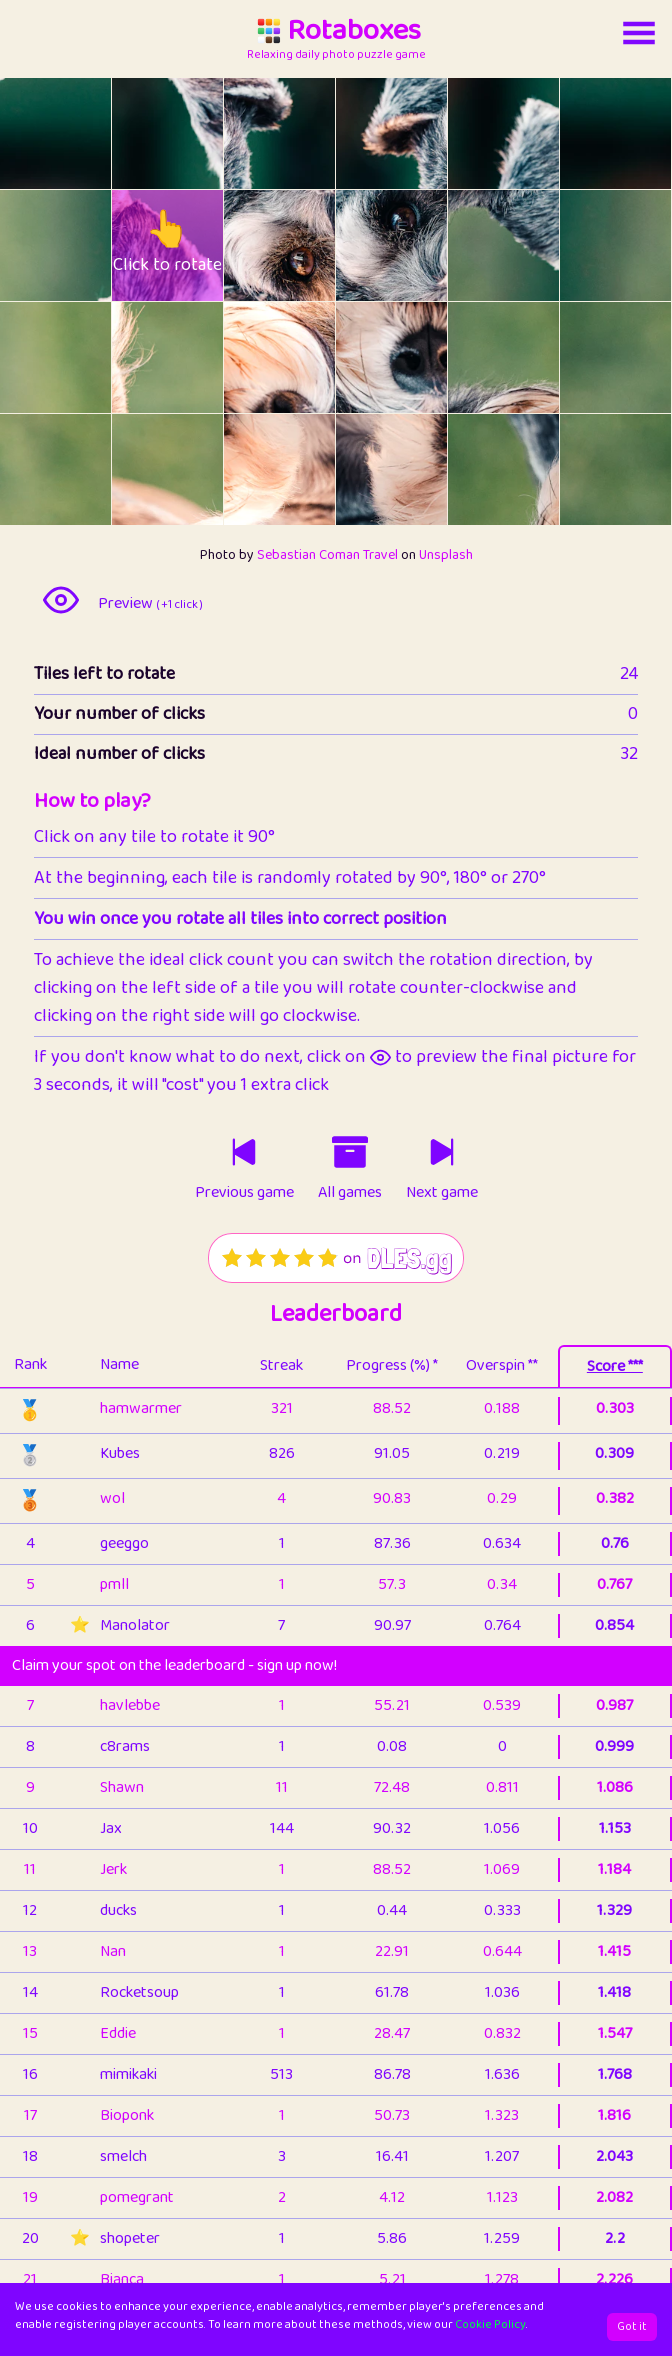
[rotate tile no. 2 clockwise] (308, 133)
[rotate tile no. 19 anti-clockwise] (140, 469)
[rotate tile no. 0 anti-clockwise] (28, 133)
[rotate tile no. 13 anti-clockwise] (140, 357)
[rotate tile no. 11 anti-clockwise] (588, 245)
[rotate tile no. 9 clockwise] (420, 245)
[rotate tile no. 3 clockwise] (420, 133)
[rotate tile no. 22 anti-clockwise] (476, 469)
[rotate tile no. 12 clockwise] (84, 357)
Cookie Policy (490, 2324)
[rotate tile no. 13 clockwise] (196, 357)
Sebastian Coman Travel (327, 555)
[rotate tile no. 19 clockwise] (196, 469)
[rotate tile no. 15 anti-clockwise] (364, 357)
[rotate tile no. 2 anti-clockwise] (252, 133)
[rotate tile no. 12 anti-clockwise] (28, 357)
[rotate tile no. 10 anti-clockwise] (476, 245)
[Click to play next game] (442, 1152)
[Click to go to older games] (350, 1152)
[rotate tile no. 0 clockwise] (84, 133)
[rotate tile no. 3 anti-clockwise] (364, 133)
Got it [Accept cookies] (632, 2326)
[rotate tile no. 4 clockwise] (532, 133)
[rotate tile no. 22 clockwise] (532, 469)
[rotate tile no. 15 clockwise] (420, 357)
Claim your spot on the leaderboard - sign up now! (174, 1665)
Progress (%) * (392, 1365)
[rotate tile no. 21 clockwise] (420, 469)
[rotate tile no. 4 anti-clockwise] (476, 133)
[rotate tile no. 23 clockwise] (644, 469)
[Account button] (639, 33)
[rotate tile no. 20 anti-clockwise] (252, 469)
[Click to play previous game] (244, 1152)
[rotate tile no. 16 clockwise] (532, 357)
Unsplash (446, 555)
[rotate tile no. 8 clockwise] (308, 245)
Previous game (244, 1193)
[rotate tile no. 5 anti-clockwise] (588, 133)
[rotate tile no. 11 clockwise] (644, 245)
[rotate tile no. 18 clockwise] (84, 469)
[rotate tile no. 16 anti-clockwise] (476, 357)
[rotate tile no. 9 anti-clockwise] (364, 245)
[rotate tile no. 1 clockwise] (196, 133)
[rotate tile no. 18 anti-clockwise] (28, 469)
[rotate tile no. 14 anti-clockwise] (252, 357)
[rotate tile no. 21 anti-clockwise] (364, 469)
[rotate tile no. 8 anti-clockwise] (252, 245)
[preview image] (61, 600)
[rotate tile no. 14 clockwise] (308, 357)
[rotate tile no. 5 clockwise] (644, 133)
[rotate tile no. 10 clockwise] (532, 245)
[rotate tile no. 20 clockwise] (308, 469)
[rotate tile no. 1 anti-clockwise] (140, 133)
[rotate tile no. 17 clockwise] (644, 357)
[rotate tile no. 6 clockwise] (84, 245)
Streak (281, 1365)
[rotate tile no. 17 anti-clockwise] (588, 357)
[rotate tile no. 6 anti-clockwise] (28, 245)
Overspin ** (502, 1365)
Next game (442, 1193)
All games (350, 1193)
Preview (150, 604)
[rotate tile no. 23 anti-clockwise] (588, 469)
